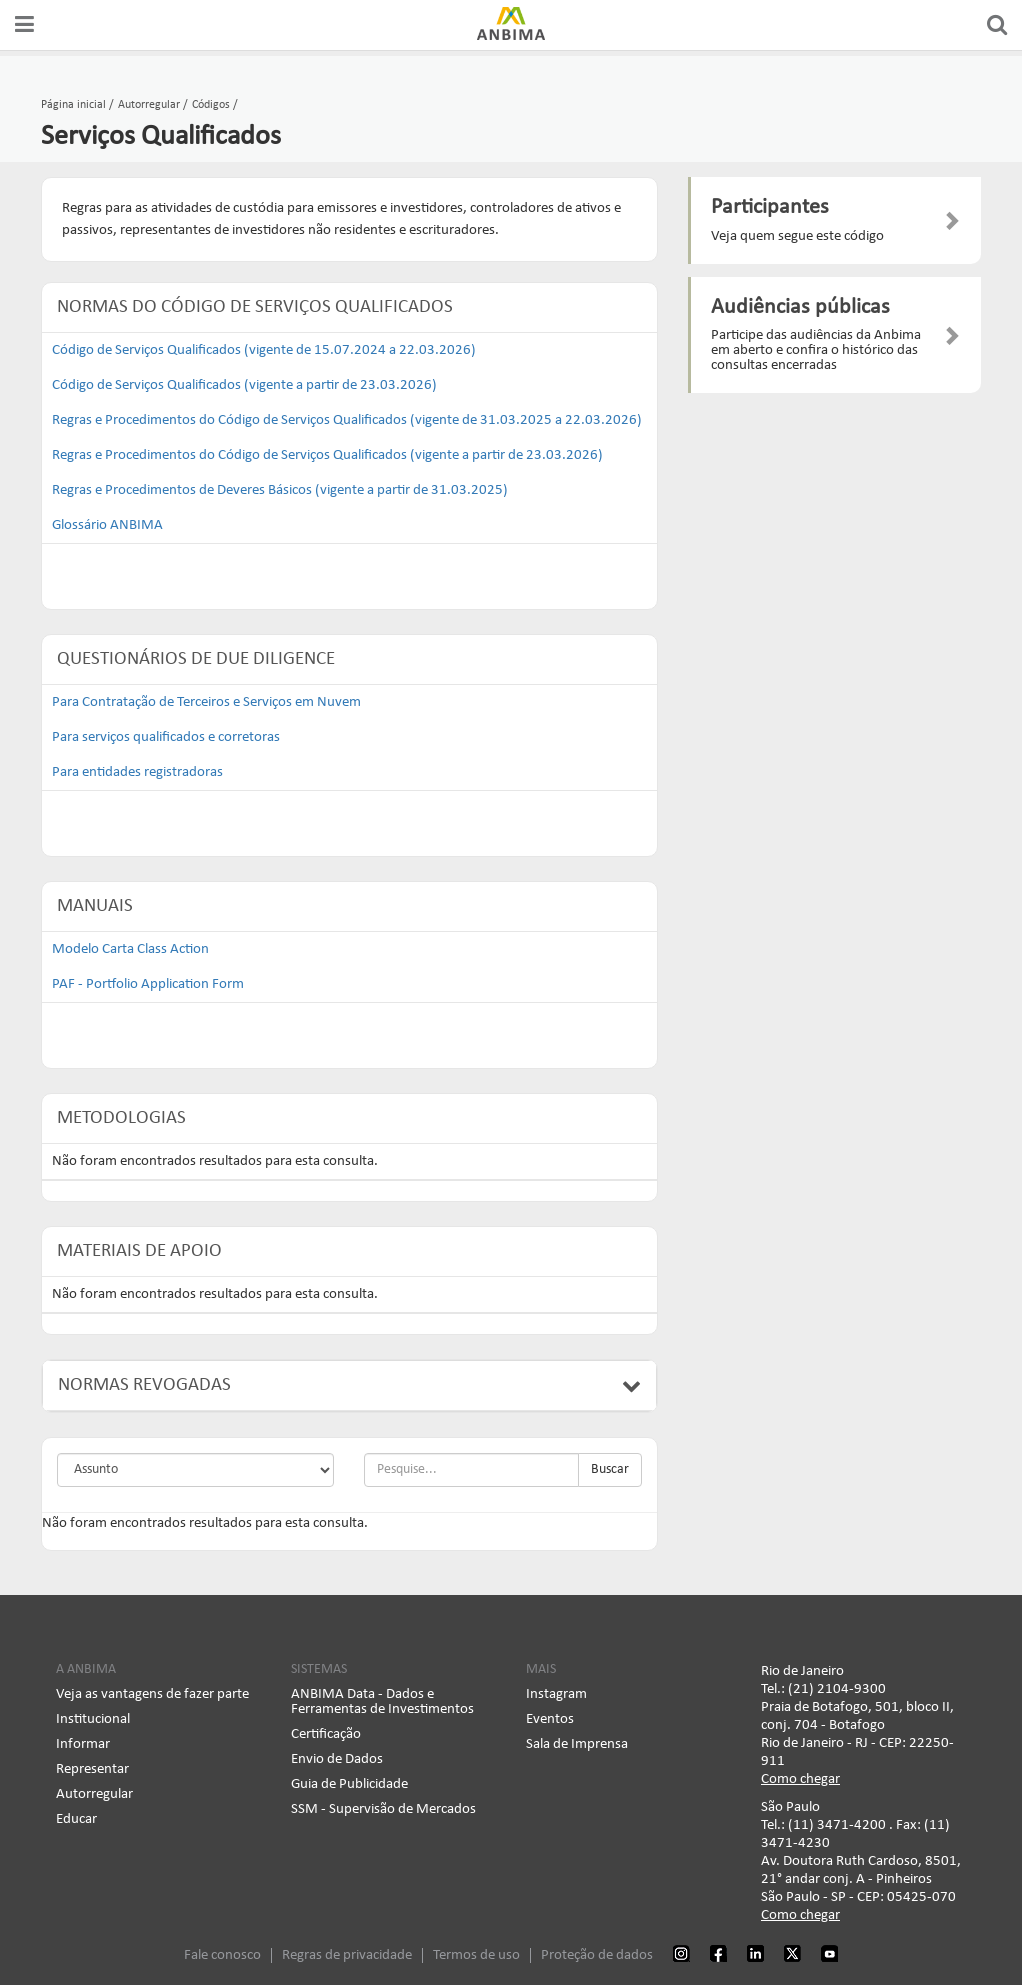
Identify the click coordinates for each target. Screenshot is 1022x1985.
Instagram (556, 1691)
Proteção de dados (597, 1952)
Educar (76, 1816)
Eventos (550, 1716)
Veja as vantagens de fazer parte (152, 1691)
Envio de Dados (337, 1756)
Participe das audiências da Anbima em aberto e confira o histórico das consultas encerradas (816, 350)
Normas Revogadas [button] (349, 1382)
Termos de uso (476, 1952)
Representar (92, 1766)
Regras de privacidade (347, 1952)
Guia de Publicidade (349, 1781)
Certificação (326, 1731)
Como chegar (800, 1776)
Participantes (770, 207)
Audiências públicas (800, 307)
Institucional (93, 1716)
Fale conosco (222, 1952)
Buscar (610, 1466)
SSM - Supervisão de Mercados (383, 1806)
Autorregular (94, 1791)
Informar (83, 1741)
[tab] (349, 1383)
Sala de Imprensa (577, 1741)
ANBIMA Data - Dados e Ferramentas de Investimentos (382, 1699)
